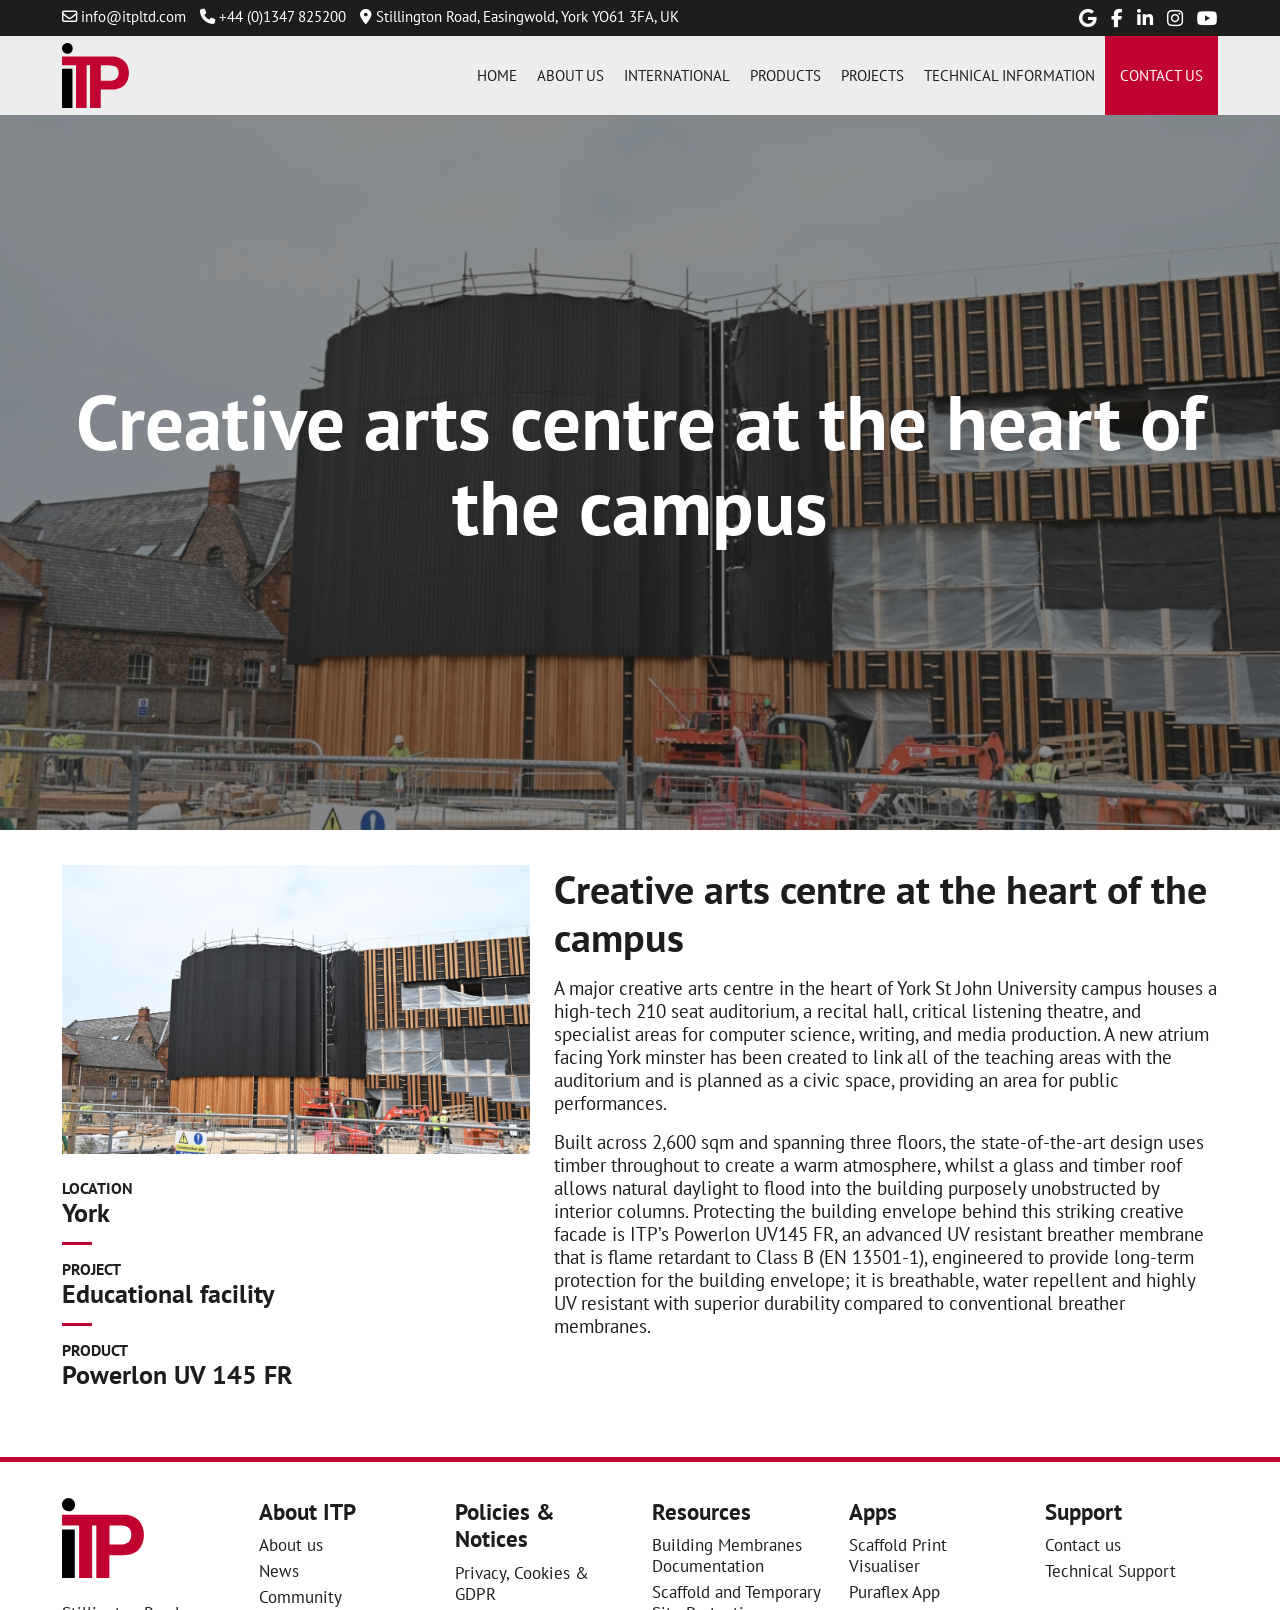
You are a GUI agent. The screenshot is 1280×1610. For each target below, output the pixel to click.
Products (785, 75)
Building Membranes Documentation (727, 1555)
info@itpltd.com (133, 16)
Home (497, 75)
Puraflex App (894, 1591)
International (677, 75)
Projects (872, 75)
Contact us (1161, 75)
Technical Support (1110, 1570)
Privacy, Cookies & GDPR (522, 1583)
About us (570, 75)
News (279, 1570)
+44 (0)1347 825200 (282, 16)
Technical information (1009, 75)
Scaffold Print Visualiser (898, 1555)
